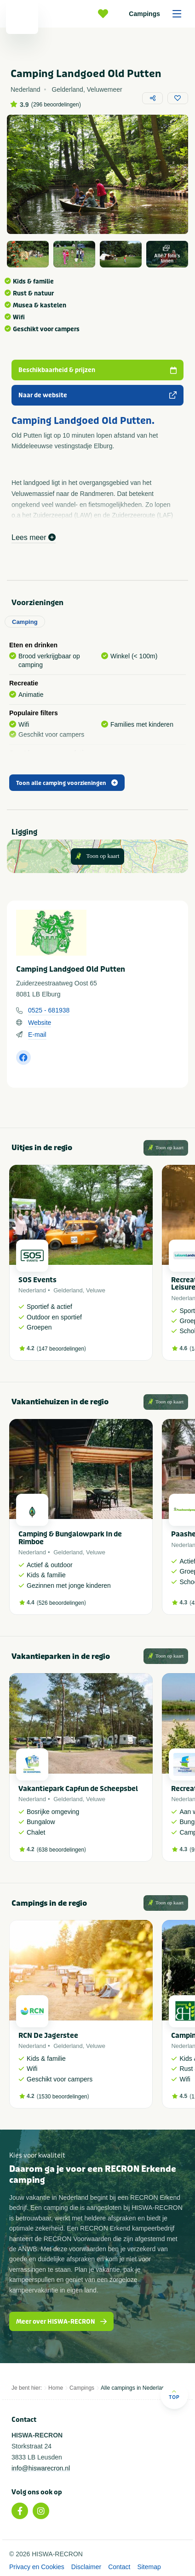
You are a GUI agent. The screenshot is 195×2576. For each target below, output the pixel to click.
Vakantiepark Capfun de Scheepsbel (78, 1788)
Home (55, 2388)
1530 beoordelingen (63, 2096)
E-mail (37, 1034)
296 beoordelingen (56, 104)
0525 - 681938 (48, 1010)
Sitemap (149, 2567)
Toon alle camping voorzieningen (67, 783)
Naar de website (97, 395)
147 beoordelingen (61, 1349)
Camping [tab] (25, 621)
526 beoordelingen (61, 1603)
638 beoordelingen (61, 1850)
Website (39, 1022)
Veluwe (95, 1290)
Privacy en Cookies (36, 2567)
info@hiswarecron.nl (40, 2468)
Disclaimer (86, 2567)
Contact (119, 2567)
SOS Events (37, 1280)
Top (174, 2394)
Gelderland (68, 1290)
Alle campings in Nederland (134, 2388)
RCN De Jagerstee (48, 2035)
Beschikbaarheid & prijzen (97, 370)
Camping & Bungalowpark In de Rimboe (70, 1538)
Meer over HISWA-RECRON (61, 2322)
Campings (158, 14)
